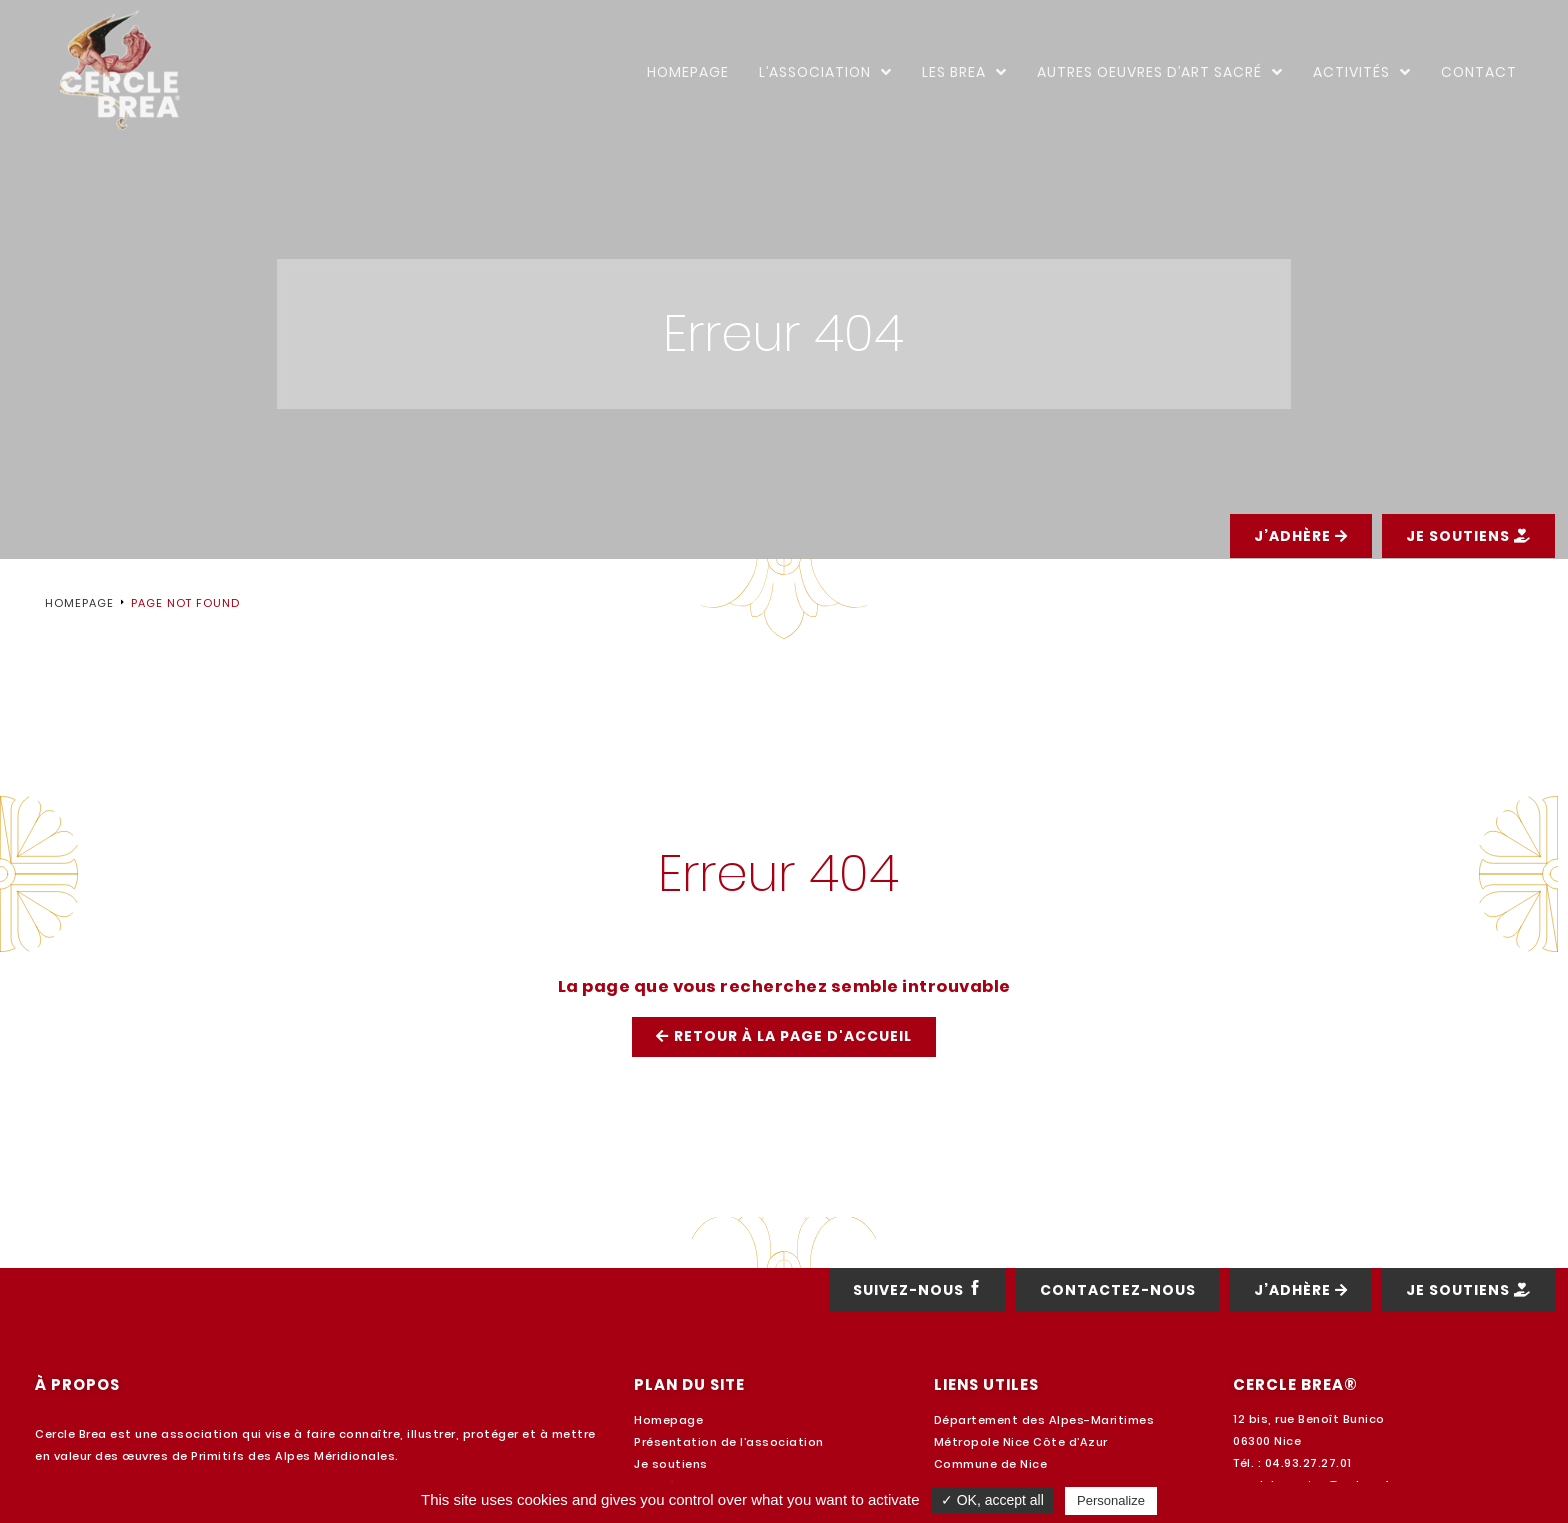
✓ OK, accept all (992, 1500)
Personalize (1111, 1500)
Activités (1362, 72)
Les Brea (964, 72)
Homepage (688, 72)
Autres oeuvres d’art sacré (1160, 72)
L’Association (825, 72)
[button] (1301, 587)
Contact (1479, 72)
